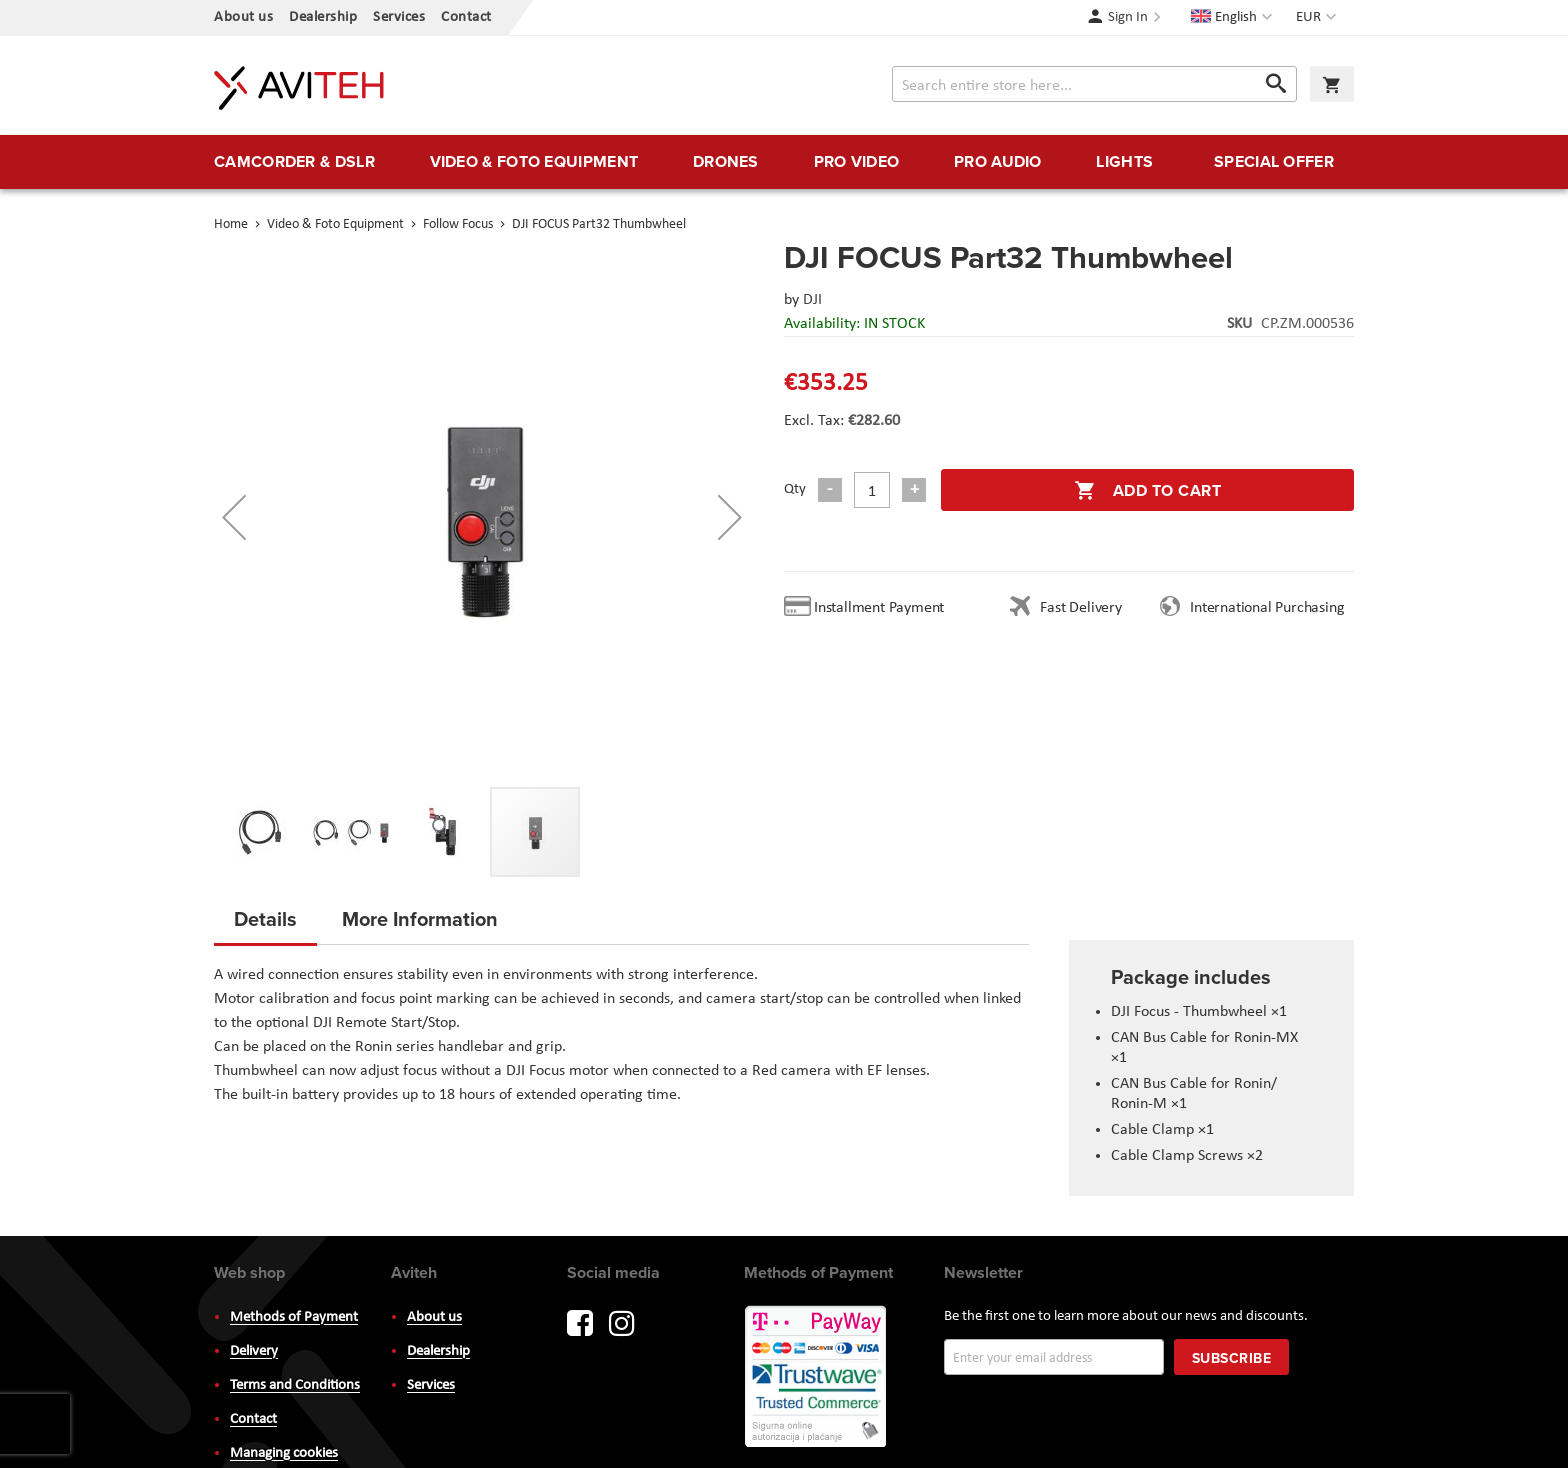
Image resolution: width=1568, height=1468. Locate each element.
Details (265, 918)
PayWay (817, 1378)
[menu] (784, 162)
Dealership (323, 17)
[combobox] (1094, 84)
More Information (420, 918)
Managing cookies (284, 1453)
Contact (466, 17)
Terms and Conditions (295, 1385)
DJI (812, 300)
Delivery (254, 1351)
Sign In (1128, 17)
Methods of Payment (294, 1317)
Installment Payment (883, 608)
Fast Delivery (1080, 608)
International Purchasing (1271, 608)
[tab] (265, 925)
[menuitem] (294, 162)
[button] (1318, 18)
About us (243, 17)
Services (399, 17)
